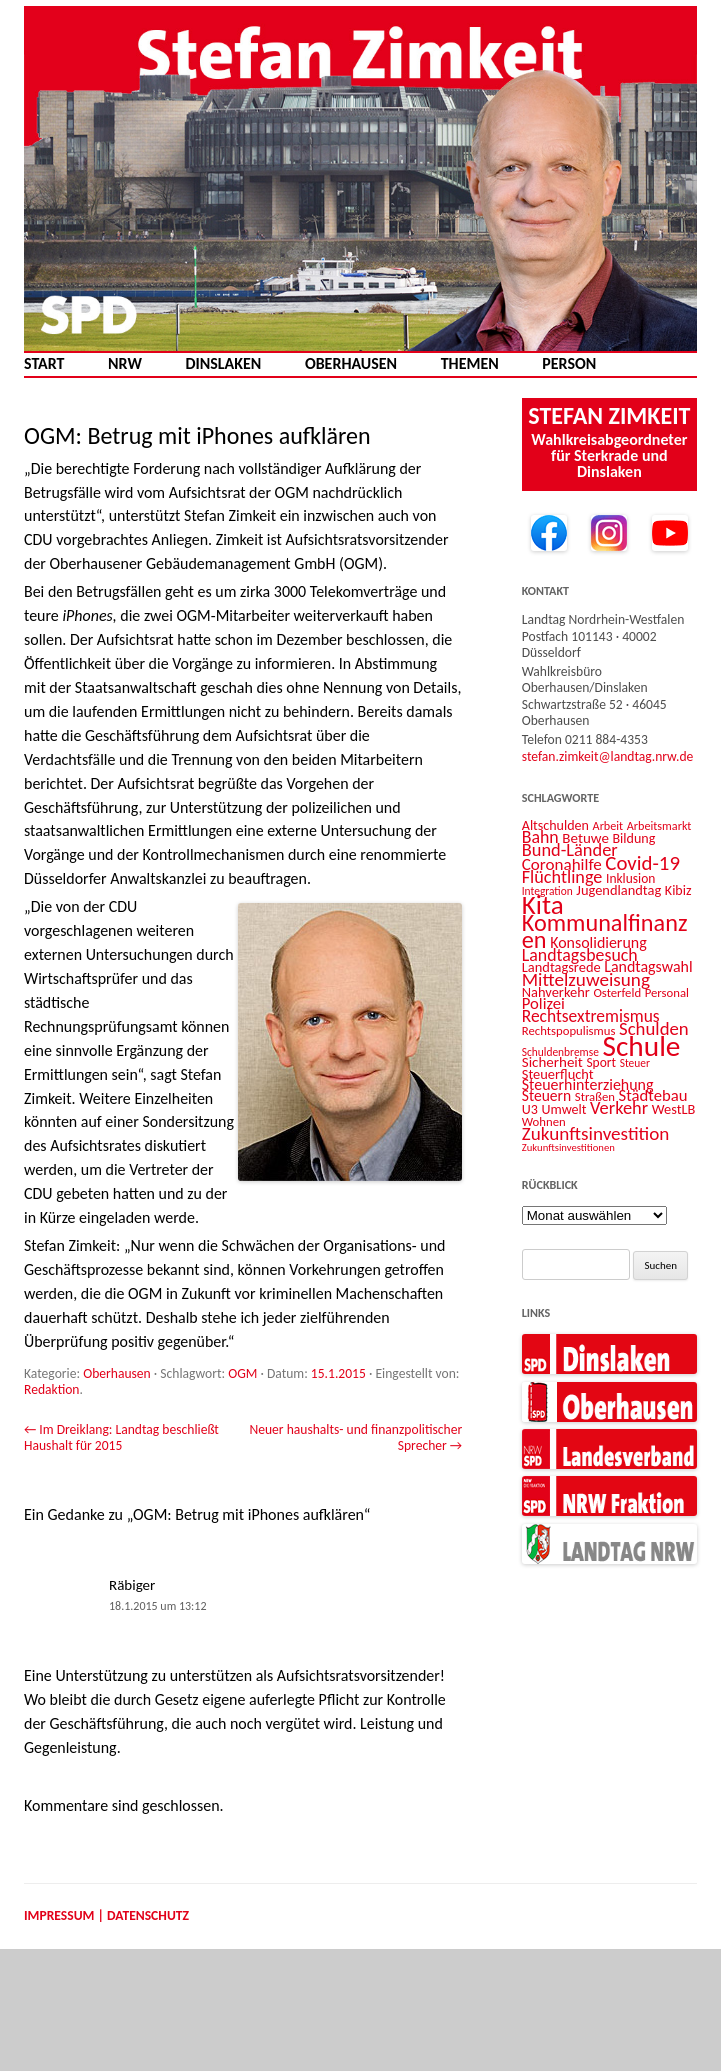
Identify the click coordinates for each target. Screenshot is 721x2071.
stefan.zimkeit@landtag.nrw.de (608, 756)
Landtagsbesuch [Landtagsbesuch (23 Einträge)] (580, 955)
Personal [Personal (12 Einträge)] (667, 992)
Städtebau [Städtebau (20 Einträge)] (653, 1095)
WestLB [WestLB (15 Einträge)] (674, 1109)
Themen (470, 364)
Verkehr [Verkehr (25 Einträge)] (619, 1107)
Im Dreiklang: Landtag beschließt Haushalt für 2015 (121, 1437)
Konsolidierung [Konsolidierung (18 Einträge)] (598, 942)
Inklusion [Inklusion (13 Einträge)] (630, 878)
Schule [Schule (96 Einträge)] (641, 1046)
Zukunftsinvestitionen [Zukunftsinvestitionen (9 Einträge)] (568, 1147)
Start (44, 364)
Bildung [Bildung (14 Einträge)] (633, 838)
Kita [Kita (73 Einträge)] (543, 904)
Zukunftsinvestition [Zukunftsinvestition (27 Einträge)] (596, 1133)
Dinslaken (223, 364)
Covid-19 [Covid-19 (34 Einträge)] (642, 863)
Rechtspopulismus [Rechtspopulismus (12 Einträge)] (569, 1030)
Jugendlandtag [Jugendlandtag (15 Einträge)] (618, 890)
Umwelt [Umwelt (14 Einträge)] (564, 1109)
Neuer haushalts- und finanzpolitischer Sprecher (355, 1437)
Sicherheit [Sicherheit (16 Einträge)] (552, 1062)
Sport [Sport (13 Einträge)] (601, 1062)
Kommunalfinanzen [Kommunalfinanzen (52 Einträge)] (605, 931)
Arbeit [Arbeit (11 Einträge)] (608, 825)
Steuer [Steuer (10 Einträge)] (635, 1063)
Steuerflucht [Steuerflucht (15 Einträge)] (558, 1074)
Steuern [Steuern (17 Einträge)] (546, 1095)
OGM (242, 1373)
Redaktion (52, 1389)
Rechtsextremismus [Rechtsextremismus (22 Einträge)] (591, 1016)
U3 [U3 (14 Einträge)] (530, 1109)
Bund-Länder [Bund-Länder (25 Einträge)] (570, 849)
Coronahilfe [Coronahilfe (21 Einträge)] (562, 864)
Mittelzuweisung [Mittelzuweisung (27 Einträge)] (586, 979)
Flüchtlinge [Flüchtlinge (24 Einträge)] (562, 877)
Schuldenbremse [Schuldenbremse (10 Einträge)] (560, 1052)
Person (569, 364)
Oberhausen (351, 364)
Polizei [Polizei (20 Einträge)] (543, 1003)
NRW (125, 364)
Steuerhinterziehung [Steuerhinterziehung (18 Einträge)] (588, 1084)
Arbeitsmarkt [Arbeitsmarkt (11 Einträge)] (659, 825)
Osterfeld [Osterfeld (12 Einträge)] (617, 992)
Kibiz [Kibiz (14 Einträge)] (678, 890)
